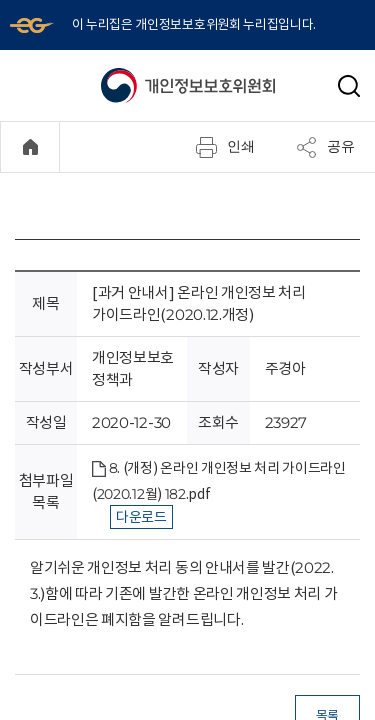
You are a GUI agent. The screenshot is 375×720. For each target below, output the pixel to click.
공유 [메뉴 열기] (325, 147)
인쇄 (225, 147)
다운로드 (141, 517)
